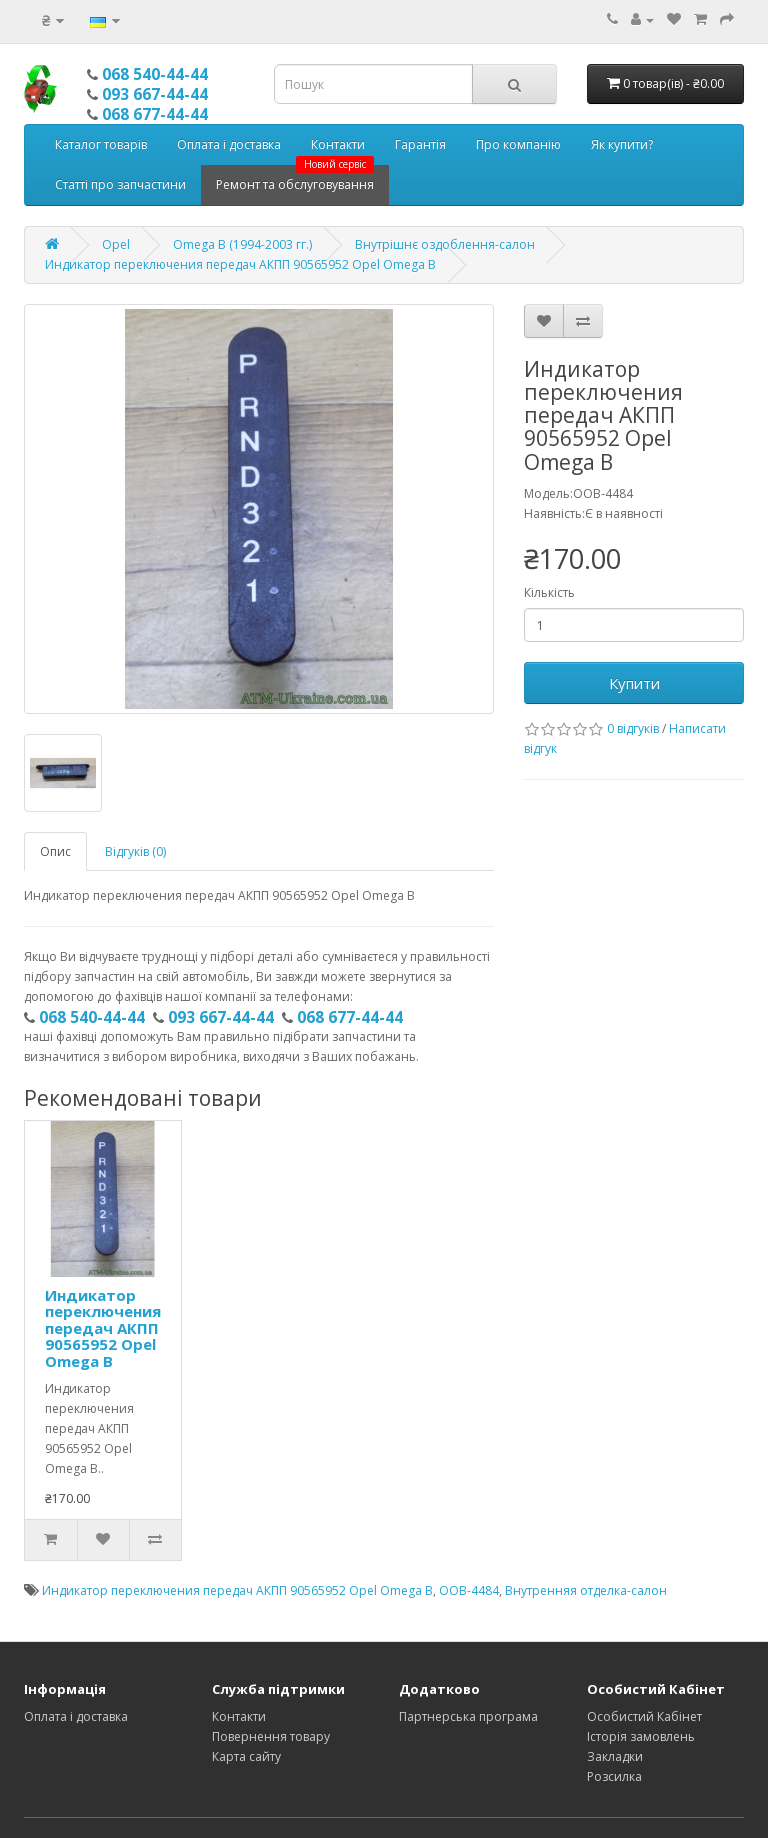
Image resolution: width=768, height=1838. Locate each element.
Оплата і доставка (229, 144)
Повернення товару (271, 1736)
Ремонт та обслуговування (295, 179)
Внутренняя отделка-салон (586, 1590)
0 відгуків (633, 728)
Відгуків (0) (135, 851)
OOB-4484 (469, 1590)
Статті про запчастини (120, 184)
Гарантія (420, 144)
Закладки (615, 1756)
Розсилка (614, 1776)
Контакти (338, 144)
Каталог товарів (101, 144)
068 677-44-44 (155, 114)
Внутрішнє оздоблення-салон (445, 244)
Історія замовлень (641, 1736)
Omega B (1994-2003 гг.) (242, 244)
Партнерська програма (468, 1716)
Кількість (549, 592)
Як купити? (622, 144)
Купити (634, 683)
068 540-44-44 (155, 74)
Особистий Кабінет (644, 1716)
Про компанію (518, 144)
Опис (55, 851)
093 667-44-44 (155, 94)
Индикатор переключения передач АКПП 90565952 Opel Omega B (240, 264)
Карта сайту (246, 1756)
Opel (116, 244)
